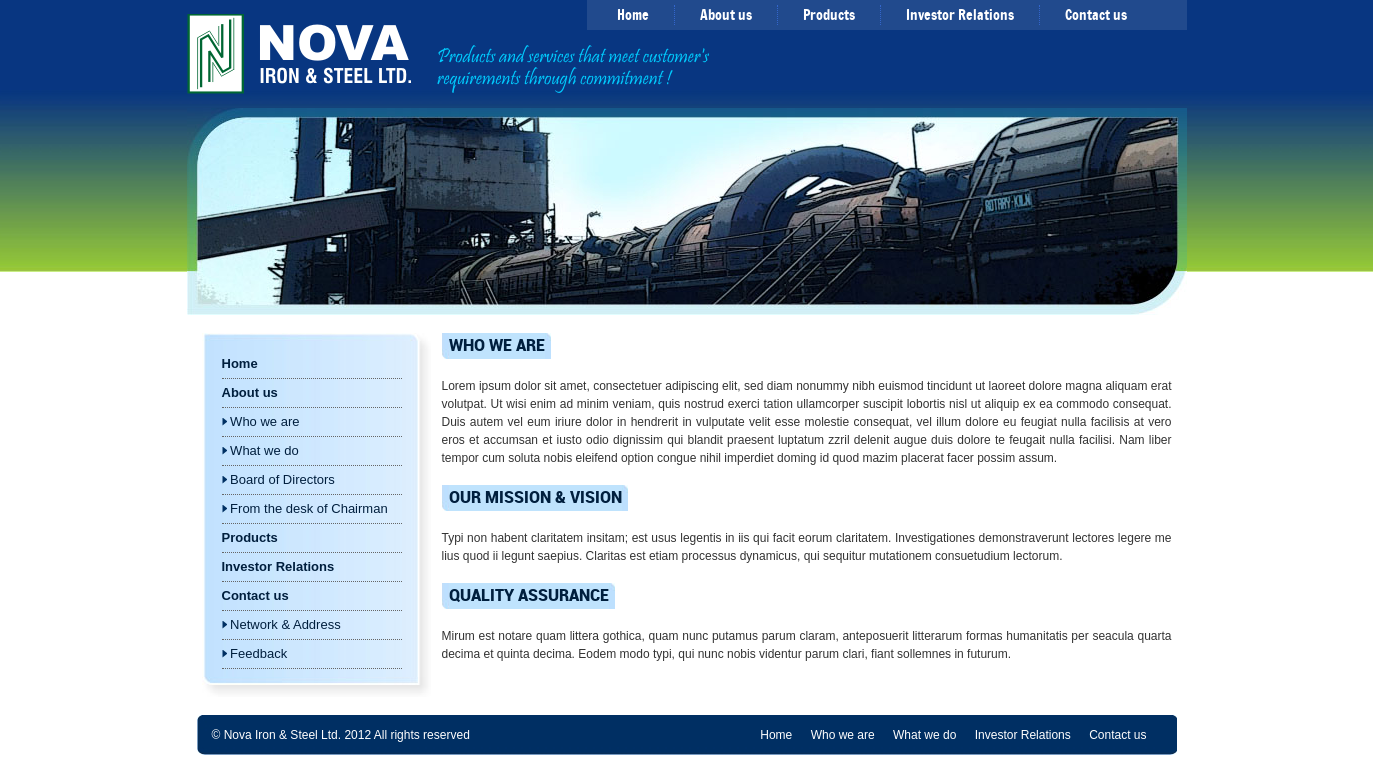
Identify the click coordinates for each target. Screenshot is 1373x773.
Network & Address (281, 624)
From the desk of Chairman (305, 508)
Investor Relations (960, 15)
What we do (260, 450)
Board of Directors (278, 479)
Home (633, 15)
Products (829, 15)
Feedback (255, 653)
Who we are (261, 421)
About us (726, 15)
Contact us (1096, 15)
